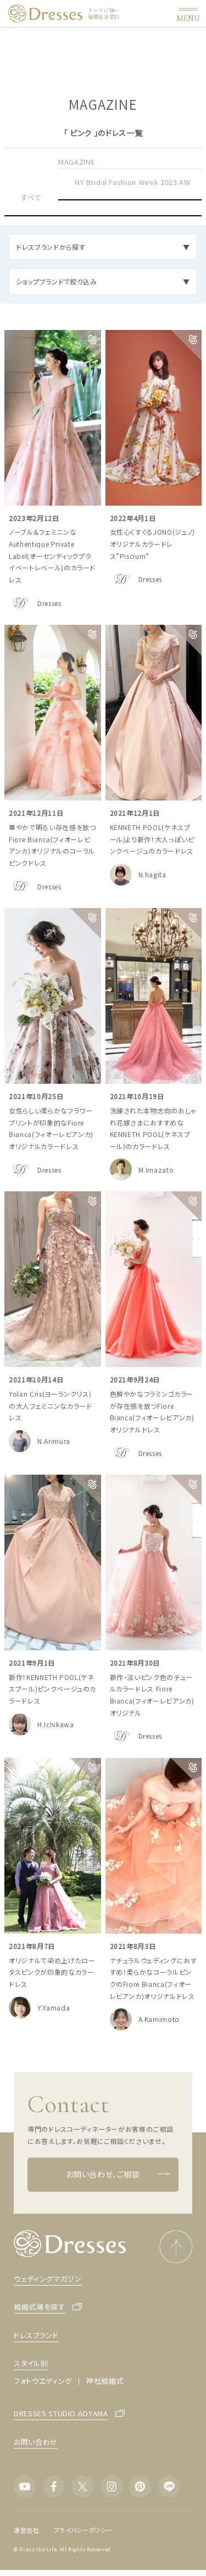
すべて (31, 197)
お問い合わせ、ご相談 (118, 2174)
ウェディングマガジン (48, 2278)
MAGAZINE (76, 161)
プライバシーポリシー (83, 2529)
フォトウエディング (43, 2381)
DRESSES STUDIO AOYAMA (61, 2414)
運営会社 (27, 2529)
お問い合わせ (36, 2442)
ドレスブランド (36, 2335)
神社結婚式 (105, 2381)
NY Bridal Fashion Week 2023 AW (133, 182)
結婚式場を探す (39, 2307)
